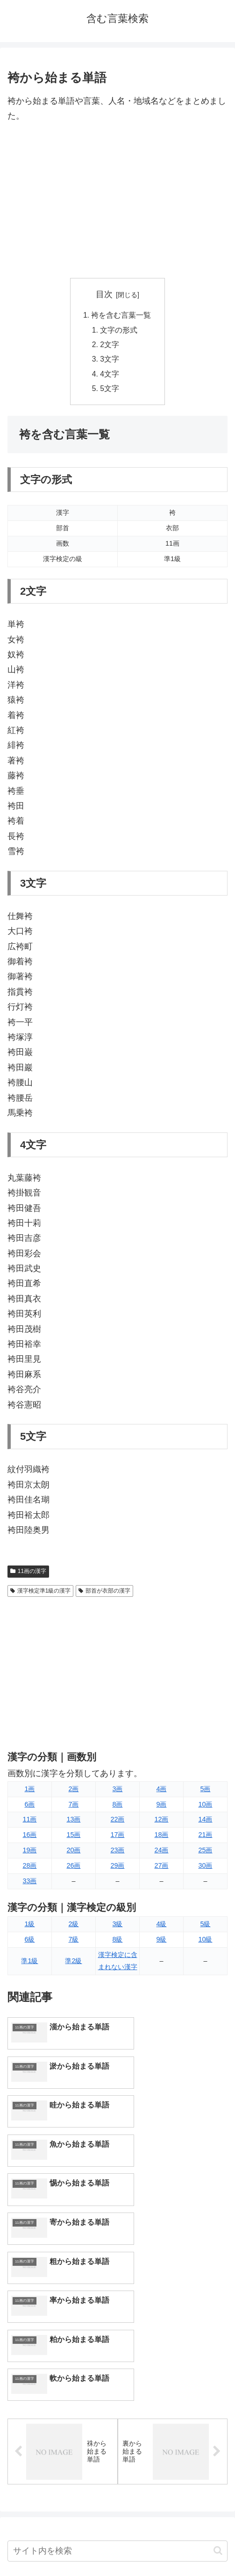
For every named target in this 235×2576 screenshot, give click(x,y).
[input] (117, 2359)
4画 (161, 1791)
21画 (205, 1837)
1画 (29, 1791)
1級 (29, 1926)
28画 (29, 1868)
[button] (218, 2359)
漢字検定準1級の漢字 (40, 1593)
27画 (161, 1868)
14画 (205, 1822)
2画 (73, 1791)
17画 (117, 1837)
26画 (73, 1868)
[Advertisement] (117, 200)
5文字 (110, 391)
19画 (29, 1853)
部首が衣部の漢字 (104, 1593)
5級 (205, 1926)
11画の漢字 (28, 1574)
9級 (161, 1942)
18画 (161, 1837)
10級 (205, 1942)
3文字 (110, 361)
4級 (161, 1926)
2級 (73, 1926)
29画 (117, 1868)
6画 (29, 1807)
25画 (205, 1853)
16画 (29, 1837)
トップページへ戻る (60, 2546)
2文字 (110, 346)
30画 (205, 1868)
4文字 (110, 376)
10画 (205, 1807)
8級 (117, 1942)
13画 (73, 1822)
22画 (117, 1822)
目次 (104, 294)
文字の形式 (119, 331)
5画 (205, 1791)
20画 (73, 1853)
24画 (161, 1853)
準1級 (29, 1963)
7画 (73, 1807)
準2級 (73, 1963)
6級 (29, 1942)
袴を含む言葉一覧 (121, 315)
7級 (73, 1942)
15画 (73, 1837)
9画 (161, 1807)
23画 (117, 1853)
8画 (117, 1807)
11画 (29, 1822)
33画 (29, 1883)
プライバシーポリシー (174, 2546)
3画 (117, 1791)
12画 (161, 1822)
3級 (117, 1926)
